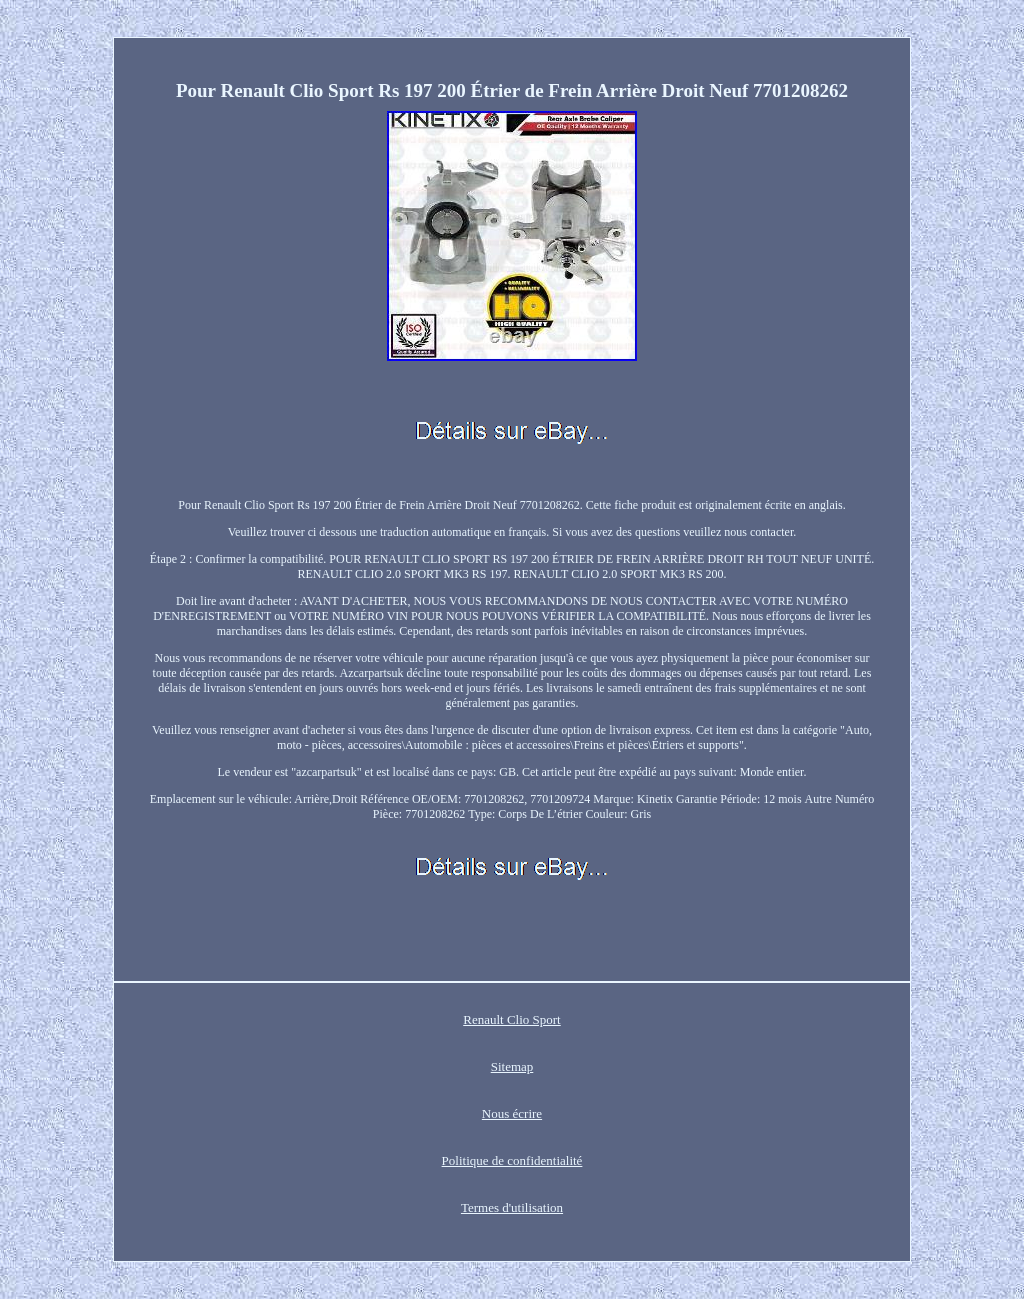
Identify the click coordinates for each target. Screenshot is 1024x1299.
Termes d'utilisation (512, 1207)
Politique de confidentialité (512, 1160)
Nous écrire (512, 1113)
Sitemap (512, 1066)
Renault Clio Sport (512, 1019)
